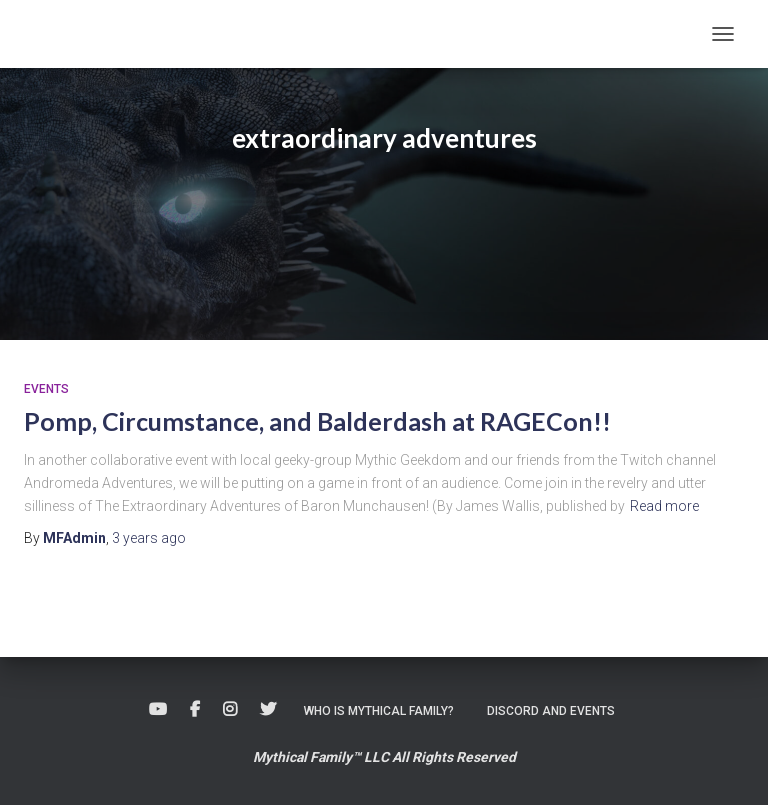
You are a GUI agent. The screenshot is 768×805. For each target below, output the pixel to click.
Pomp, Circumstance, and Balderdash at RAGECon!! (317, 421)
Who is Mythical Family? (379, 711)
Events (46, 389)
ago (149, 538)
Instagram (230, 710)
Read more (664, 506)
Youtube (158, 710)
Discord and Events (551, 711)
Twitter (268, 710)
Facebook (195, 710)
